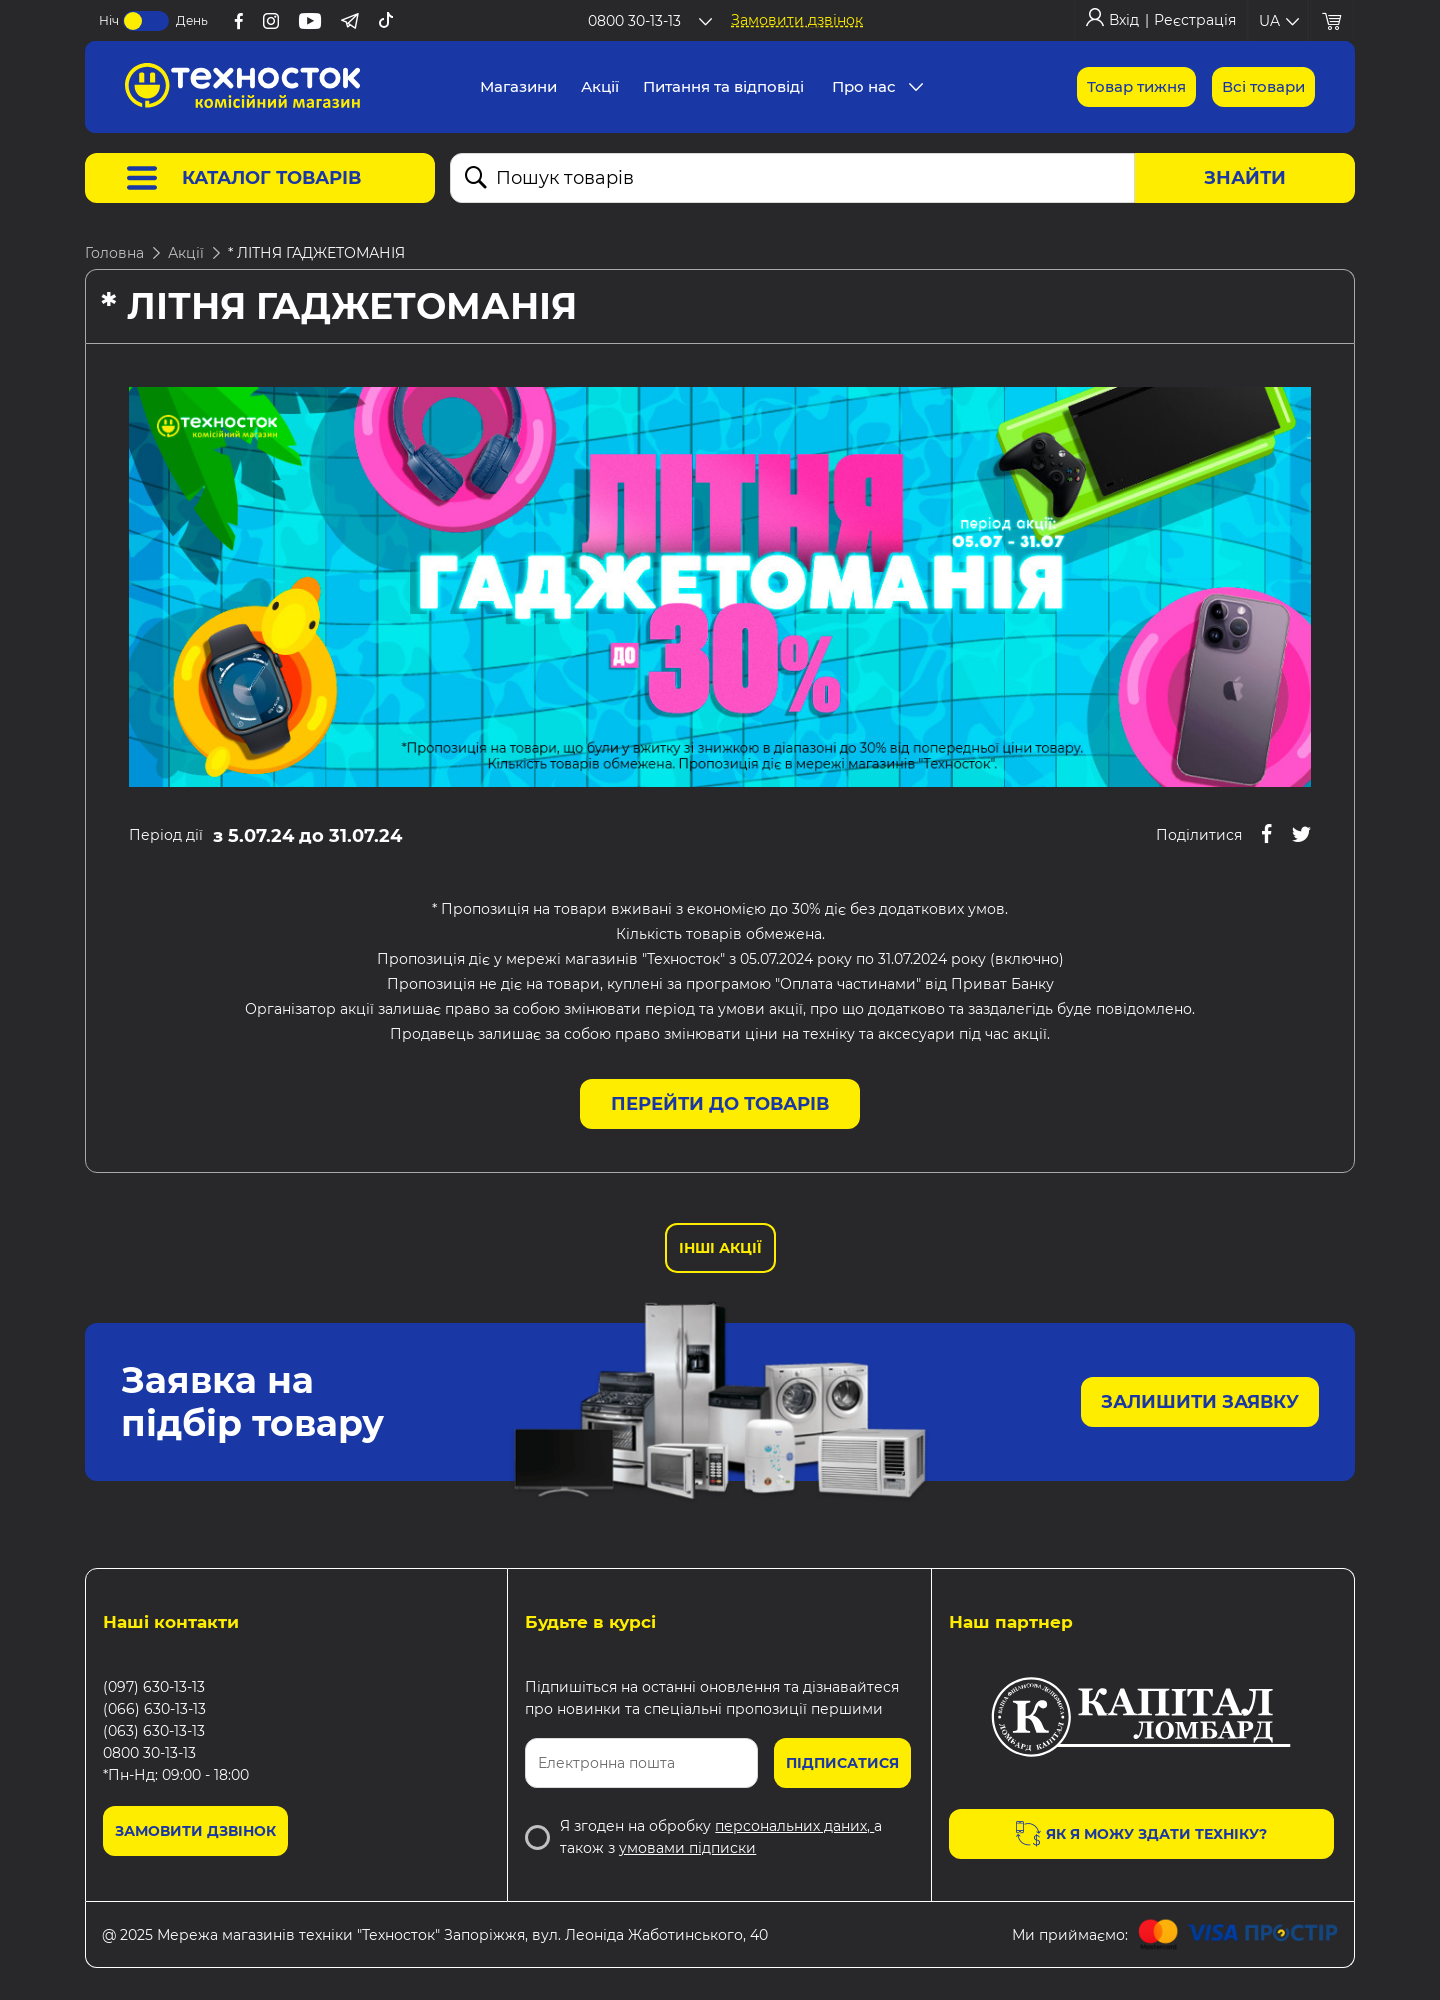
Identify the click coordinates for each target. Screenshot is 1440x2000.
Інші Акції (720, 1248)
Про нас (864, 86)
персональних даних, (794, 1826)
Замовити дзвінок (797, 20)
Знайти (1245, 178)
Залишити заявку (1200, 1402)
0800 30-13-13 (149, 1753)
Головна (114, 253)
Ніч (109, 20)
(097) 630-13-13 (154, 1687)
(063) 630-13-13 (154, 1731)
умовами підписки (687, 1848)
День (192, 20)
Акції (186, 253)
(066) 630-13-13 (154, 1709)
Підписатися (842, 1763)
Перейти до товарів (720, 1104)
